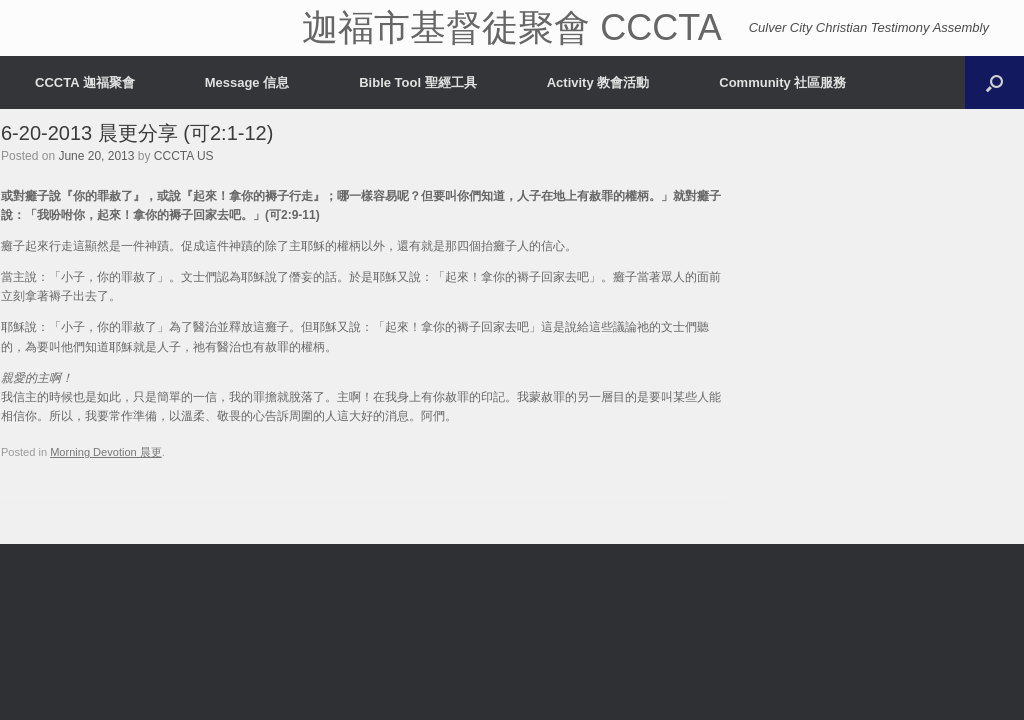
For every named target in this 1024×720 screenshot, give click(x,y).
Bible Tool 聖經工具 (417, 82)
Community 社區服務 (782, 82)
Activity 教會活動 (598, 82)
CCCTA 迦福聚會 (85, 82)
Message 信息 (247, 82)
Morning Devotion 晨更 (106, 452)
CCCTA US (184, 156)
